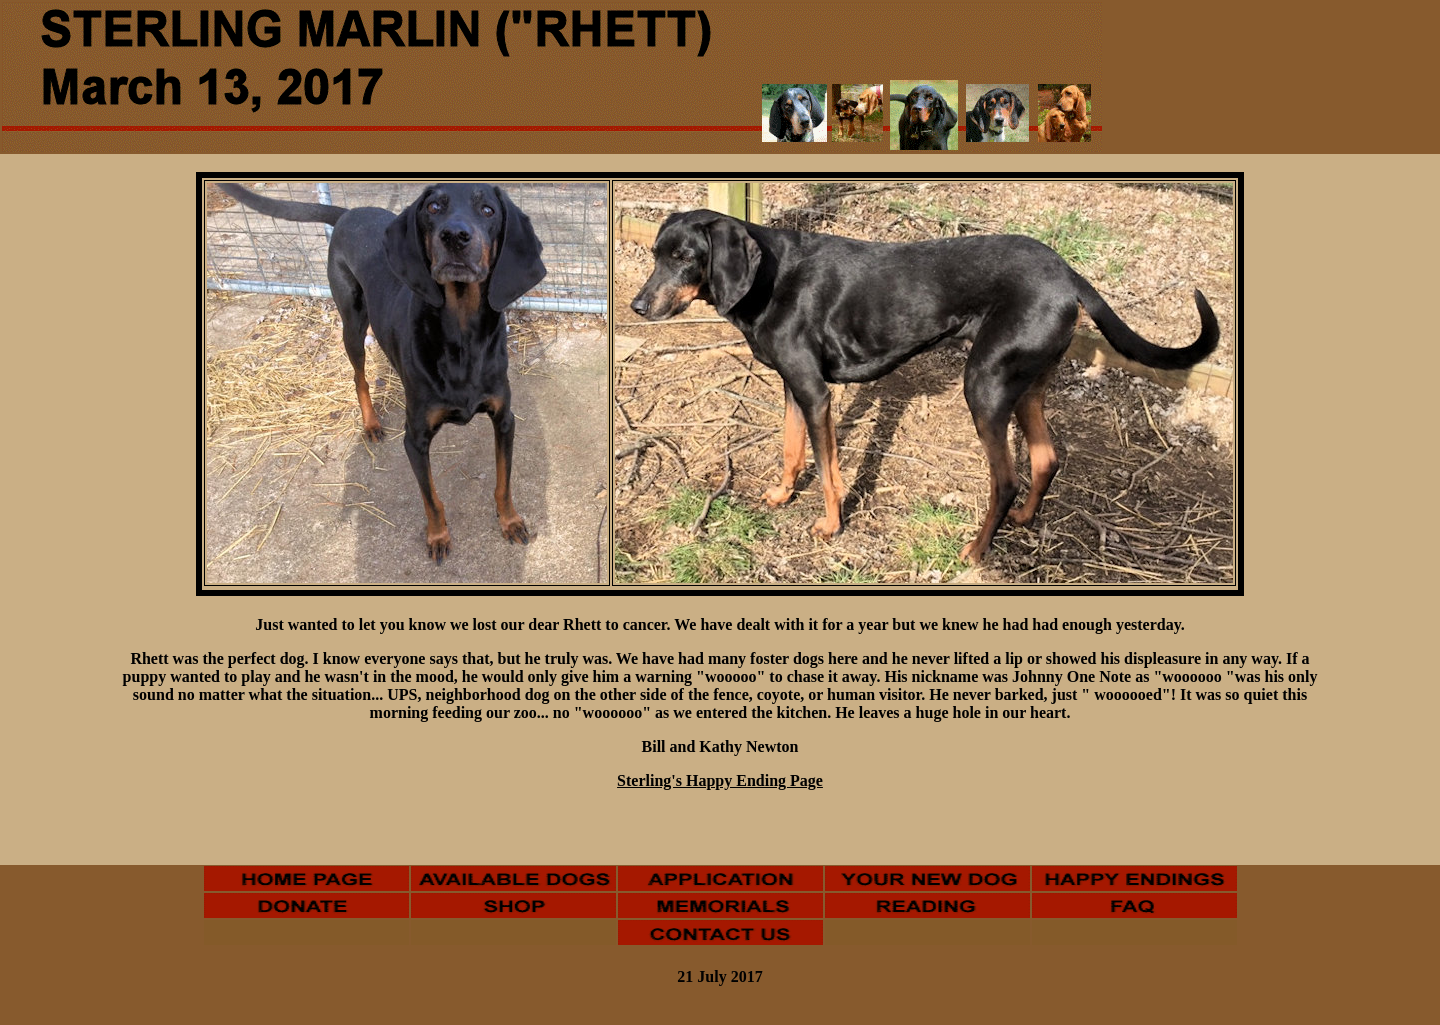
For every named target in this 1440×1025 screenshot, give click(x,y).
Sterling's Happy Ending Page (720, 780)
